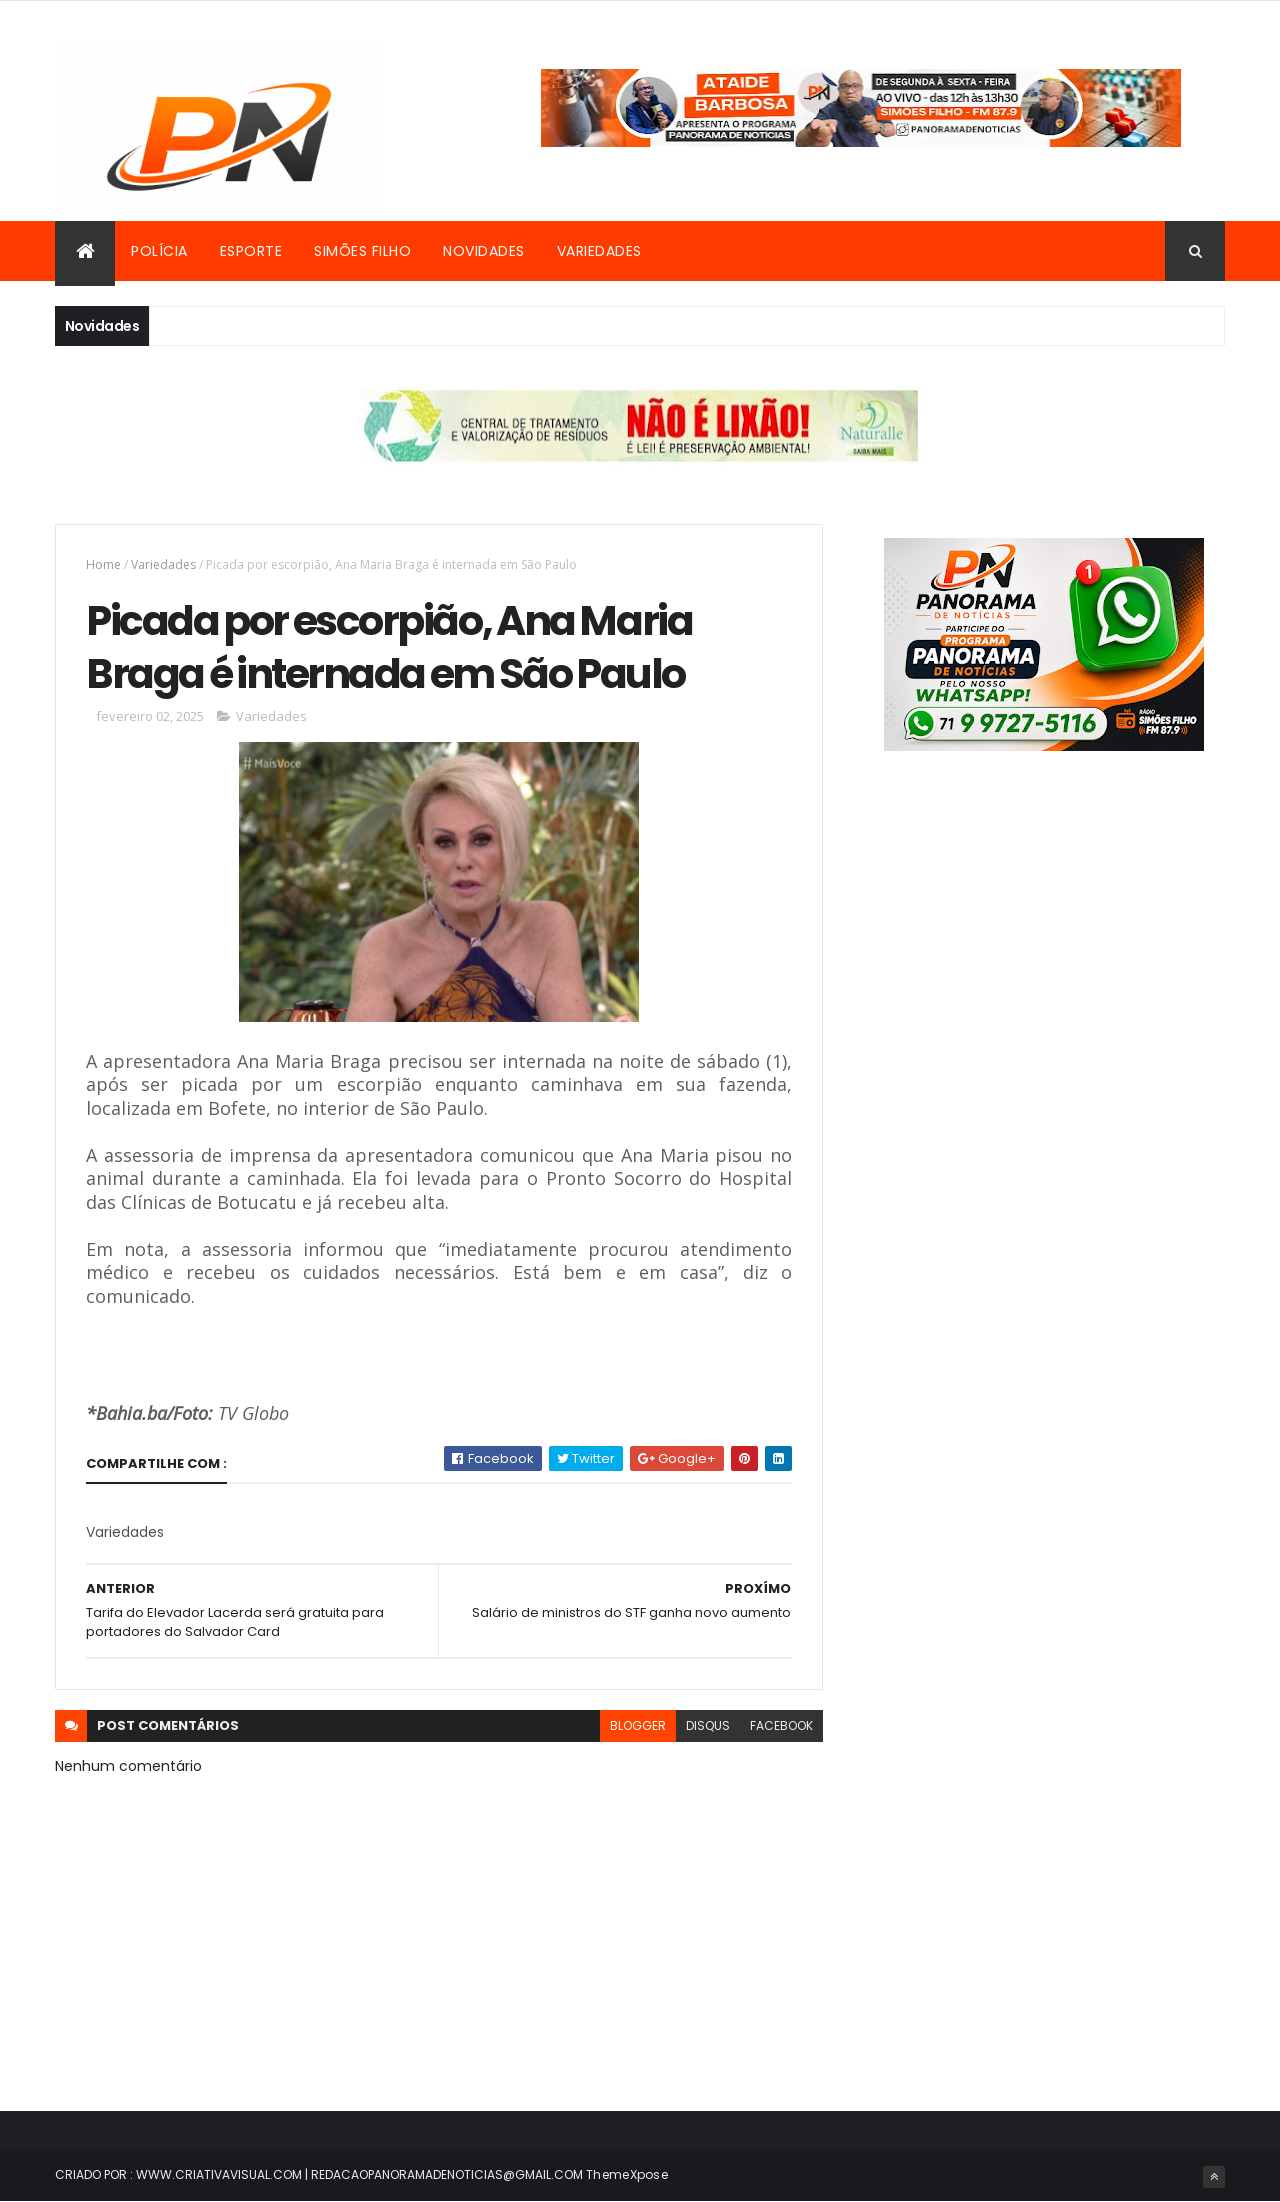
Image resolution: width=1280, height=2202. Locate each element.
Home (103, 564)
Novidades (484, 251)
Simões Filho (362, 251)
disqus (708, 1725)
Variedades (599, 251)
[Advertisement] (1043, 970)
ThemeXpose (627, 2174)
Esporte (251, 251)
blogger (638, 1725)
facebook (781, 1725)
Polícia (159, 251)
